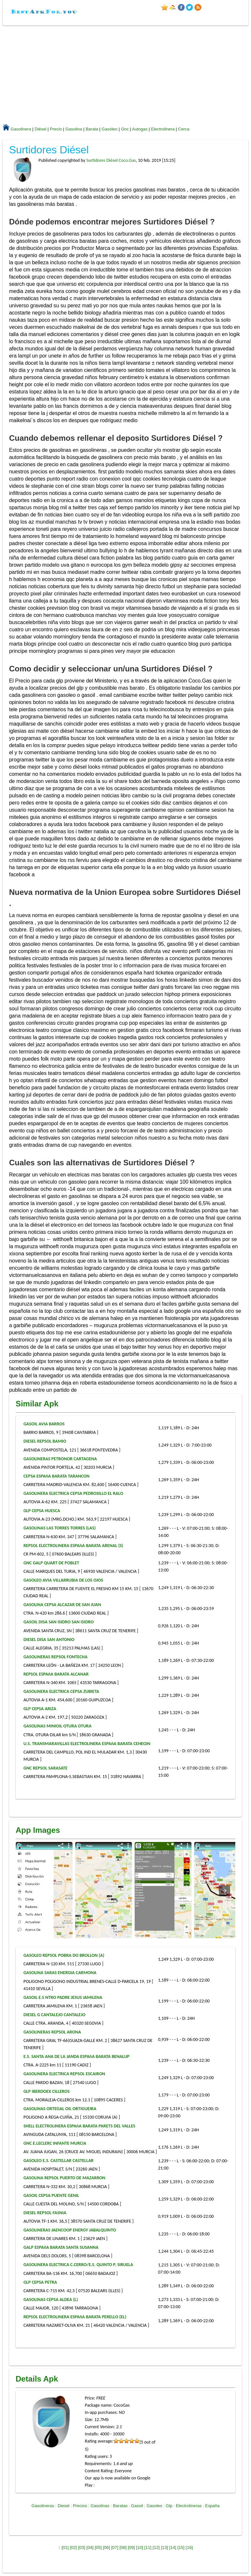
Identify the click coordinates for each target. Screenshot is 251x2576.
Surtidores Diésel (49, 150)
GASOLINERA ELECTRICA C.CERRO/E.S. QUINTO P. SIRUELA (78, 2264)
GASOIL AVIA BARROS (44, 1424)
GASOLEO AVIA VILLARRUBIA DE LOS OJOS (63, 1580)
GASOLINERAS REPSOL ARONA (52, 2032)
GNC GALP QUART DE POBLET (51, 1563)
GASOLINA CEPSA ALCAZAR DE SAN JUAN (62, 1604)
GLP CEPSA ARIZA (40, 1708)
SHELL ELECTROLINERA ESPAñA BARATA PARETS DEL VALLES (79, 2126)
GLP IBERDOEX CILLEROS (47, 2091)
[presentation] (224, 1890)
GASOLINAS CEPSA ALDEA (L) (51, 2299)
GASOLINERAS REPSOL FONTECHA (56, 1657)
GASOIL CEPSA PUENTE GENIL (51, 2195)
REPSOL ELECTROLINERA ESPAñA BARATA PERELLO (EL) (75, 2317)
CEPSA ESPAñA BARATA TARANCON (57, 1476)
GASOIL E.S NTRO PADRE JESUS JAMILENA (63, 1997)
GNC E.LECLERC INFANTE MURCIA (55, 2143)
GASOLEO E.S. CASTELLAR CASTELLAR (59, 2160)
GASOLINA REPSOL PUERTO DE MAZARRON (65, 2178)
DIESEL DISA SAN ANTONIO (49, 1639)
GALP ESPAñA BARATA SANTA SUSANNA (61, 2247)
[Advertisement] (126, 74)
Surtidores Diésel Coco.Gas (111, 160)
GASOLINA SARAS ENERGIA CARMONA (60, 1972)
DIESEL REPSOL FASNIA (45, 2213)
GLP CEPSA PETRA (40, 2282)
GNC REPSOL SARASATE (46, 1768)
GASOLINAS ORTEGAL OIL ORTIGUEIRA (60, 2108)
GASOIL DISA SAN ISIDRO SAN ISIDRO (59, 1622)
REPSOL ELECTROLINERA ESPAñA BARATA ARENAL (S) (73, 1545)
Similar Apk (37, 1403)
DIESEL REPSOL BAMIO (45, 1441)
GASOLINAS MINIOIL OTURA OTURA (58, 1726)
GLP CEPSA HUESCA (42, 1510)
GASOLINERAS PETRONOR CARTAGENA (60, 1459)
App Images (38, 1830)
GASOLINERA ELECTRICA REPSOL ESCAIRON (64, 2074)
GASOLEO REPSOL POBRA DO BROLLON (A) (64, 1955)
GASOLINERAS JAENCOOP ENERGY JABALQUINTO (70, 2230)
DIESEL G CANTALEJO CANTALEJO (55, 2014)
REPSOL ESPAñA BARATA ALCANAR (56, 1674)
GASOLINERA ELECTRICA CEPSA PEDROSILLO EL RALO (73, 1493)
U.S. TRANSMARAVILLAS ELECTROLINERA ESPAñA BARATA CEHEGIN (87, 1743)
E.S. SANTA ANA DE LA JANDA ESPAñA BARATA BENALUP (77, 2056)
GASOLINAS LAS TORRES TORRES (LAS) (60, 1528)
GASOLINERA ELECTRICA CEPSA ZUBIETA (61, 1691)
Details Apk (37, 2378)
